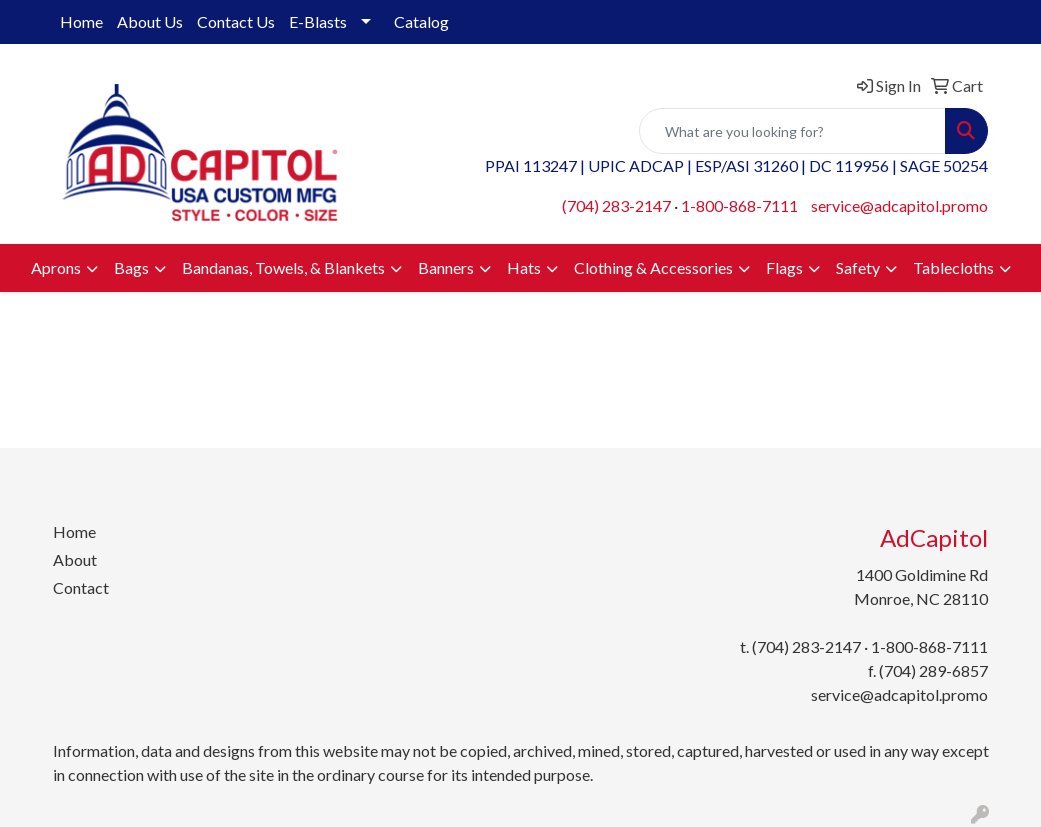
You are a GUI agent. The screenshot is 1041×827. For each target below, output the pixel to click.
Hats (524, 267)
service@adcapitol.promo (899, 205)
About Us (150, 21)
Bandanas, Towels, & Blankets (283, 267)
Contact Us (236, 21)
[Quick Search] (792, 131)
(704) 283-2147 (616, 205)
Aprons (56, 267)
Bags (131, 267)
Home (81, 21)
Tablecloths (953, 267)
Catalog (421, 21)
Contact (81, 587)
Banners (446, 267)
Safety (858, 267)
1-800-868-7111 (739, 205)
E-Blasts (318, 21)
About (75, 559)
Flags (784, 267)
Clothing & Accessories (653, 267)
